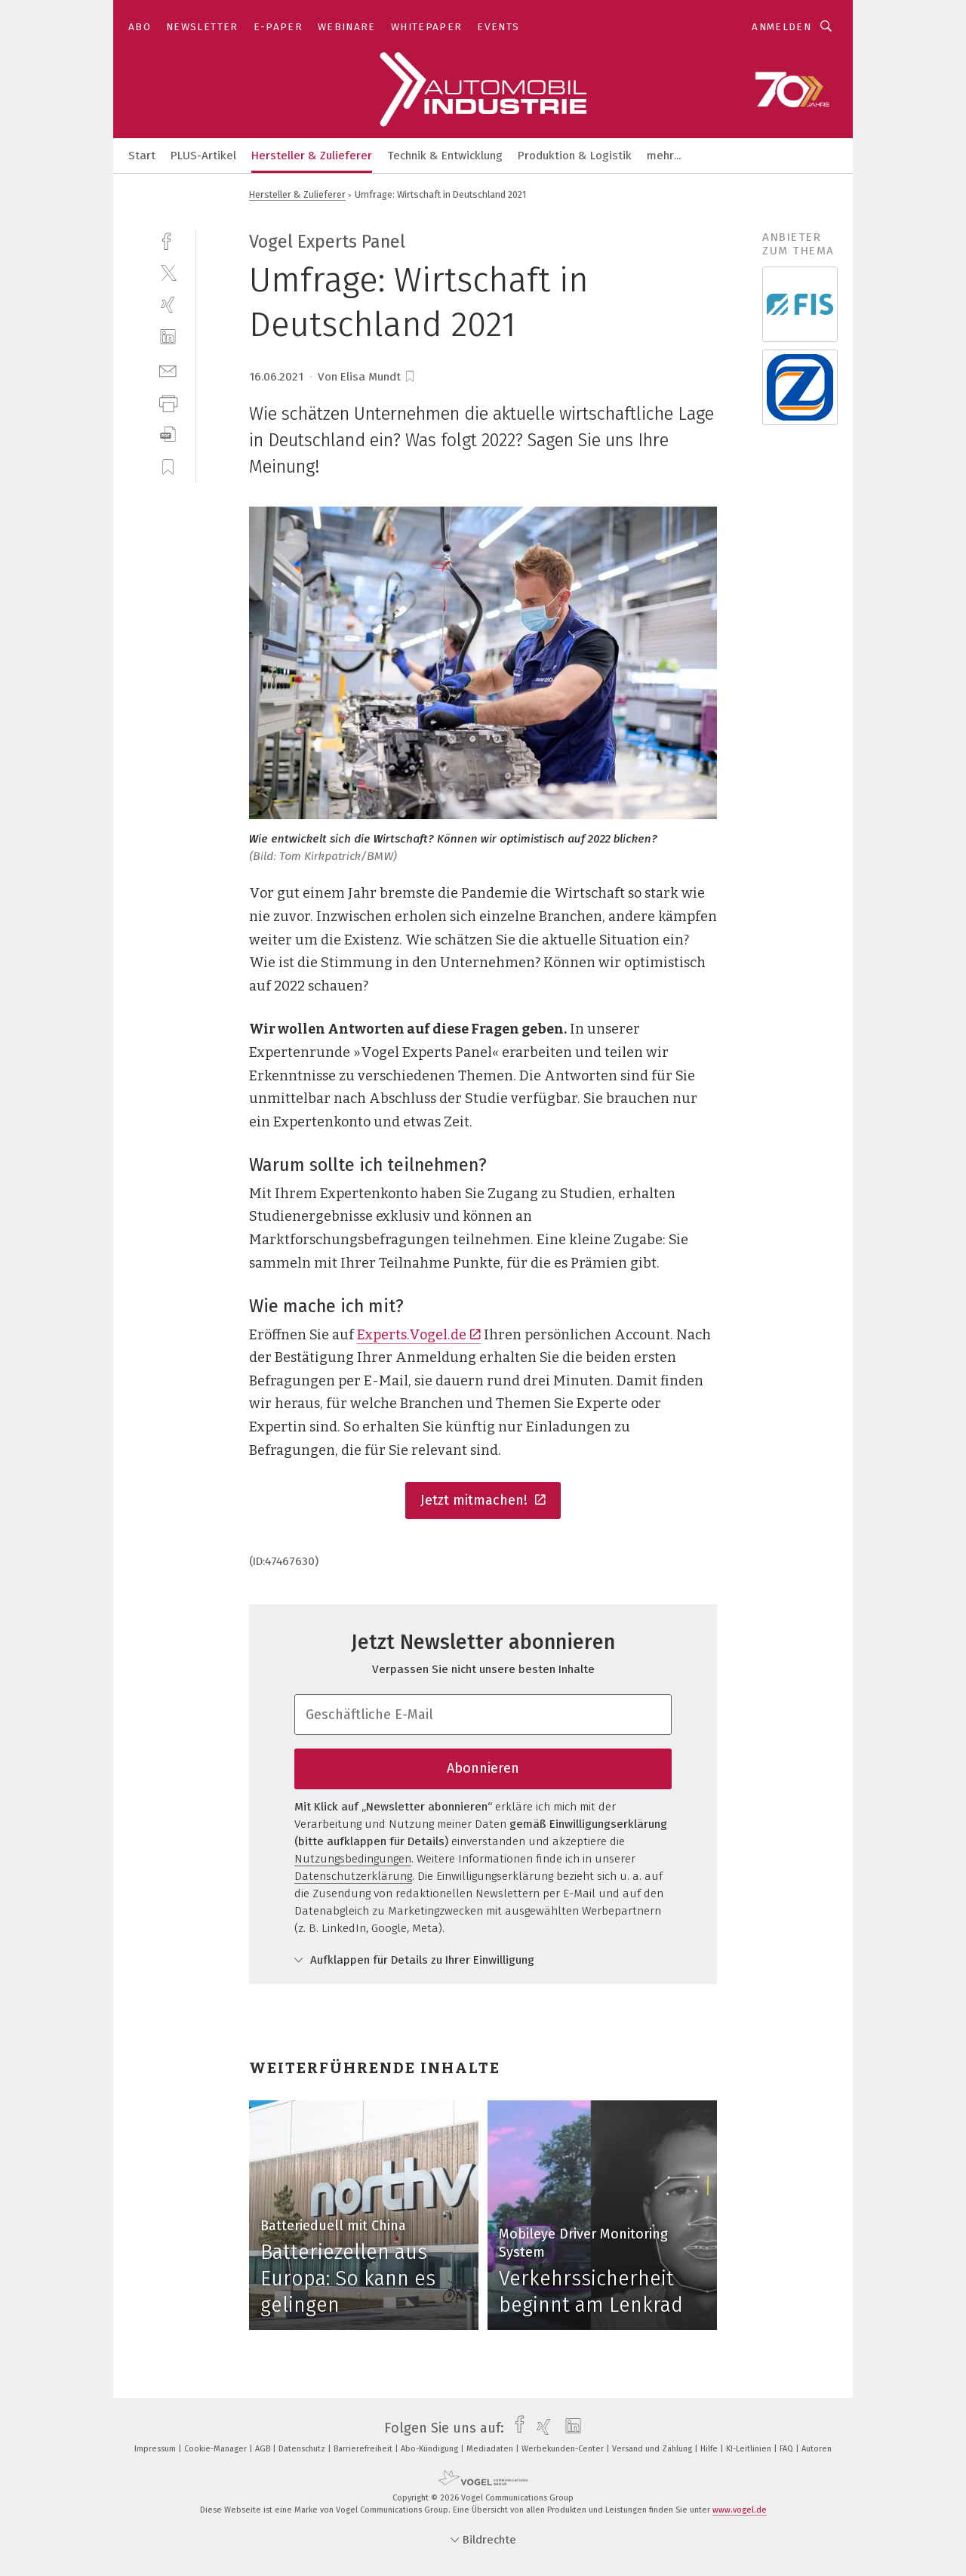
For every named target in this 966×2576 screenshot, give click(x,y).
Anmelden (781, 26)
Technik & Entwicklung (445, 155)
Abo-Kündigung (430, 2449)
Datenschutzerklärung (353, 1876)
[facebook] (167, 239)
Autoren (816, 2449)
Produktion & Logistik (575, 155)
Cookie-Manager (216, 2449)
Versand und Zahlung (653, 2449)
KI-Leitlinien (750, 2449)
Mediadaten (490, 2449)
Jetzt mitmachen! (483, 1500)
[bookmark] (410, 377)
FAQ (787, 2449)
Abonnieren (483, 1768)
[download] (167, 434)
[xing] (167, 304)
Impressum (156, 2449)
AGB (263, 2449)
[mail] (167, 369)
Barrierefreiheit (364, 2449)
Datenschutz (303, 2449)
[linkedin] (167, 337)
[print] (167, 402)
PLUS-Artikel (203, 155)
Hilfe (710, 2449)
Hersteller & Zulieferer (311, 155)
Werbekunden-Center (563, 2449)
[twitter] (167, 272)
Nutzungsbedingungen (352, 1859)
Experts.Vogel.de (419, 1335)
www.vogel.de (739, 2510)
